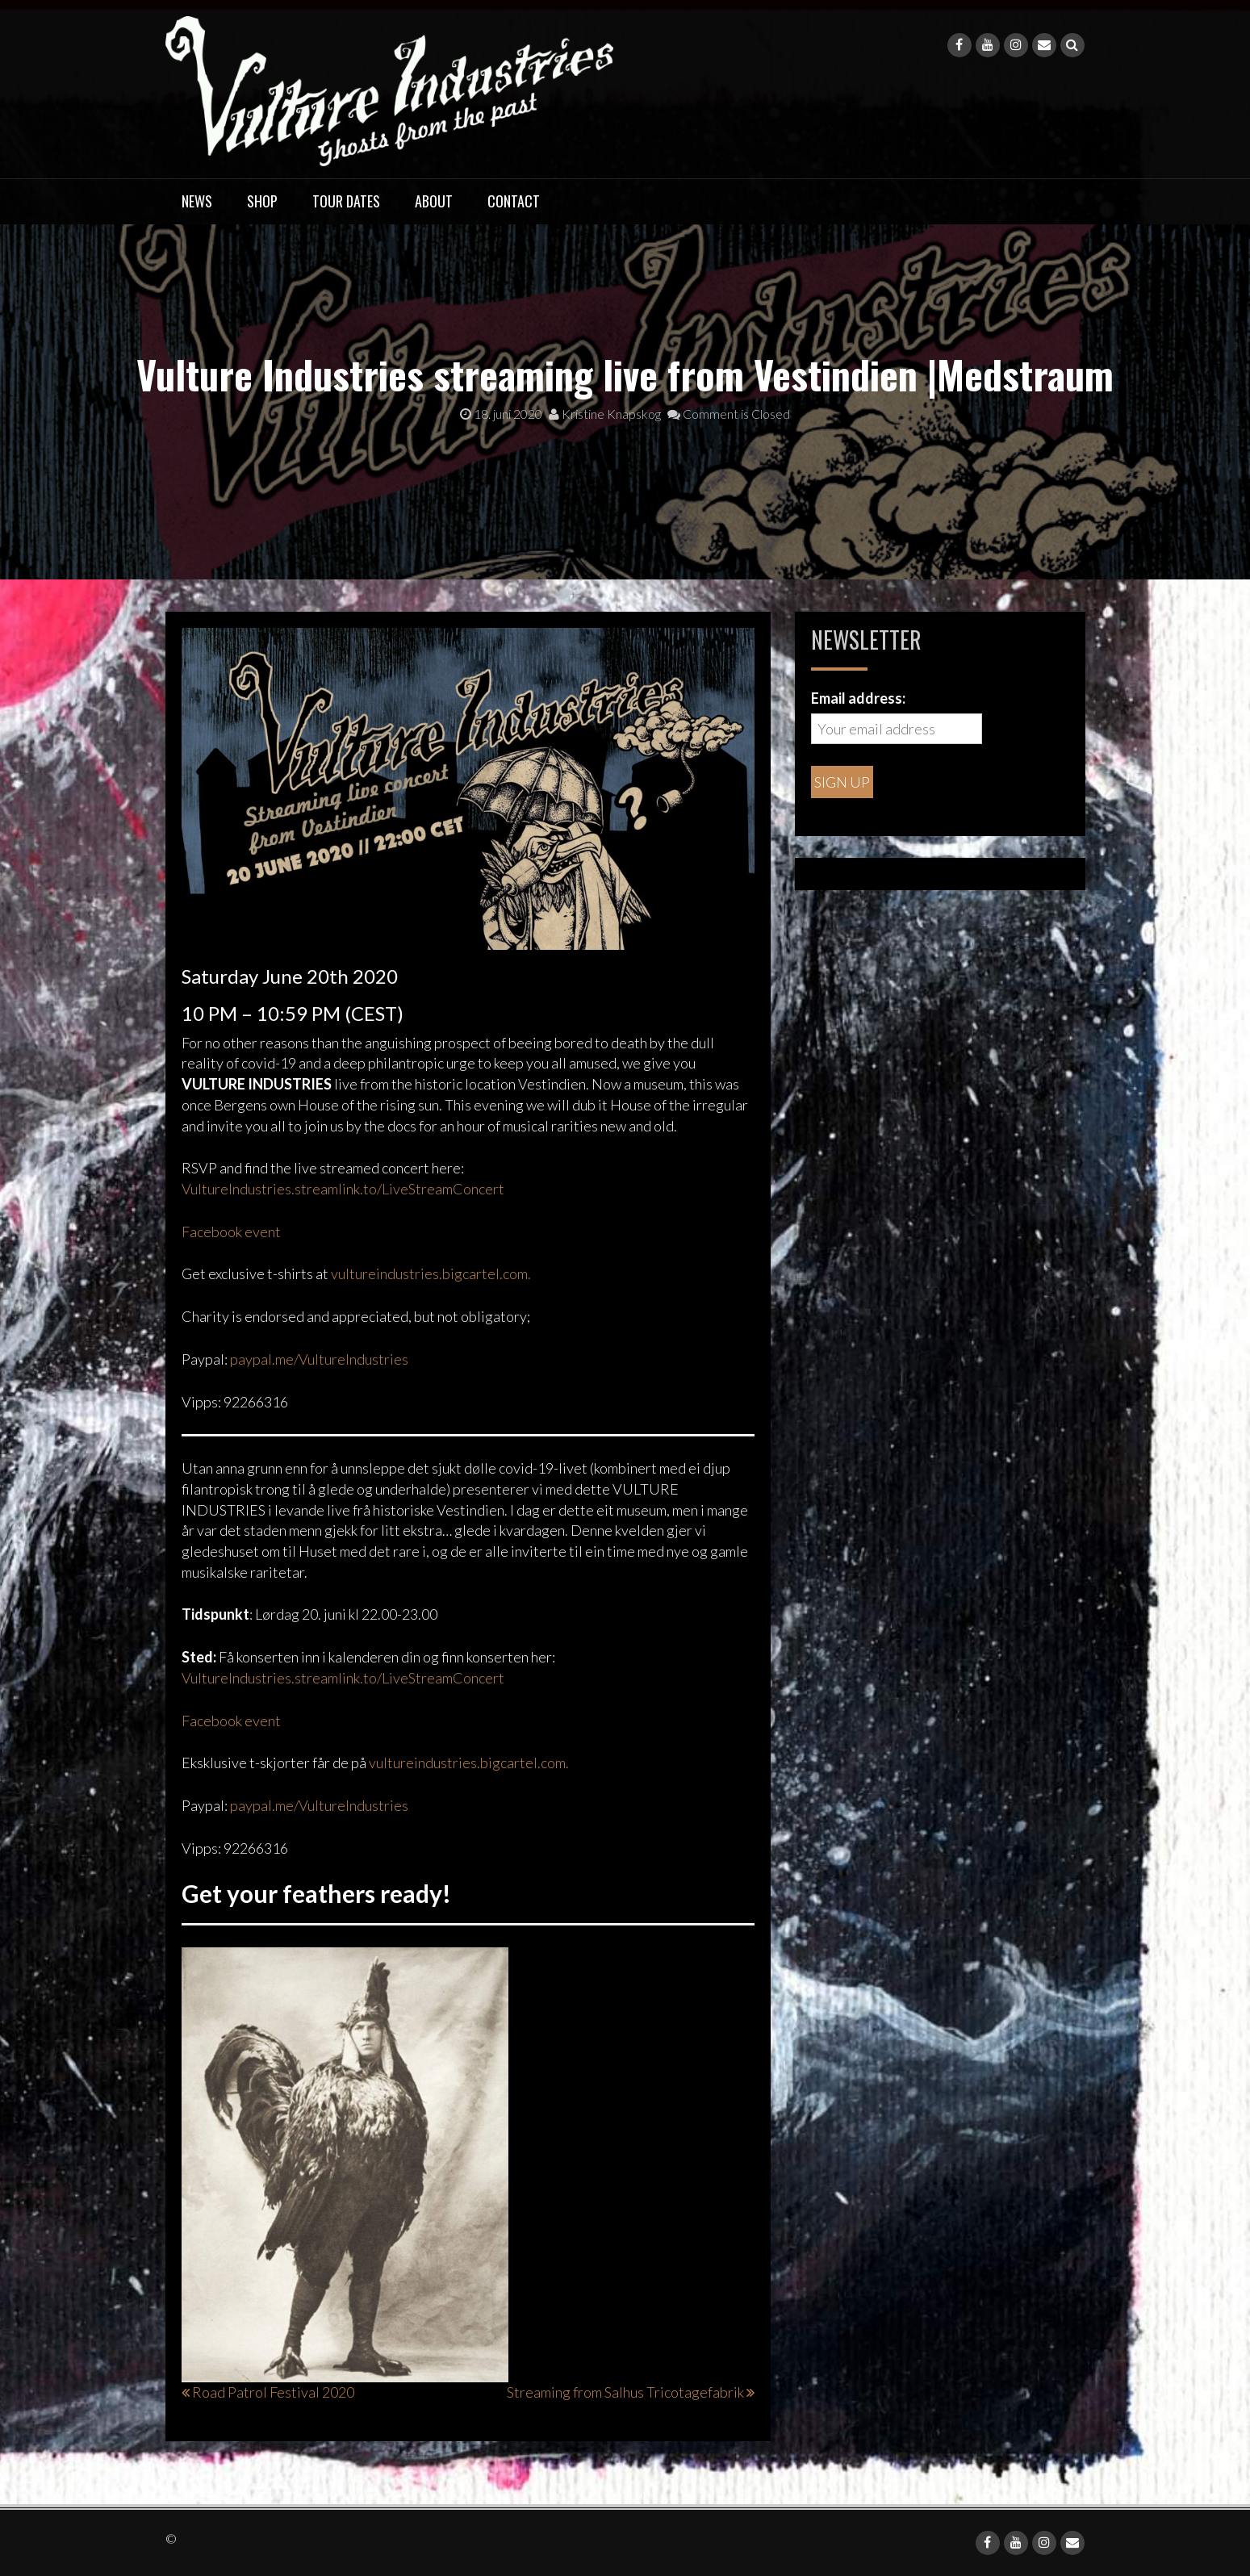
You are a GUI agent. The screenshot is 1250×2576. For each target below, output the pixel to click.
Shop (262, 200)
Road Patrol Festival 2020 (273, 2392)
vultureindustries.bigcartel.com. (431, 1273)
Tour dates (346, 200)
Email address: (858, 698)
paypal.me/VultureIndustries (319, 1359)
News (197, 200)
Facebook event (231, 1231)
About (434, 200)
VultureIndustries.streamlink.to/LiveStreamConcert (343, 1189)
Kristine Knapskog (605, 413)
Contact (513, 200)
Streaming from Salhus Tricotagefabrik (625, 2392)
